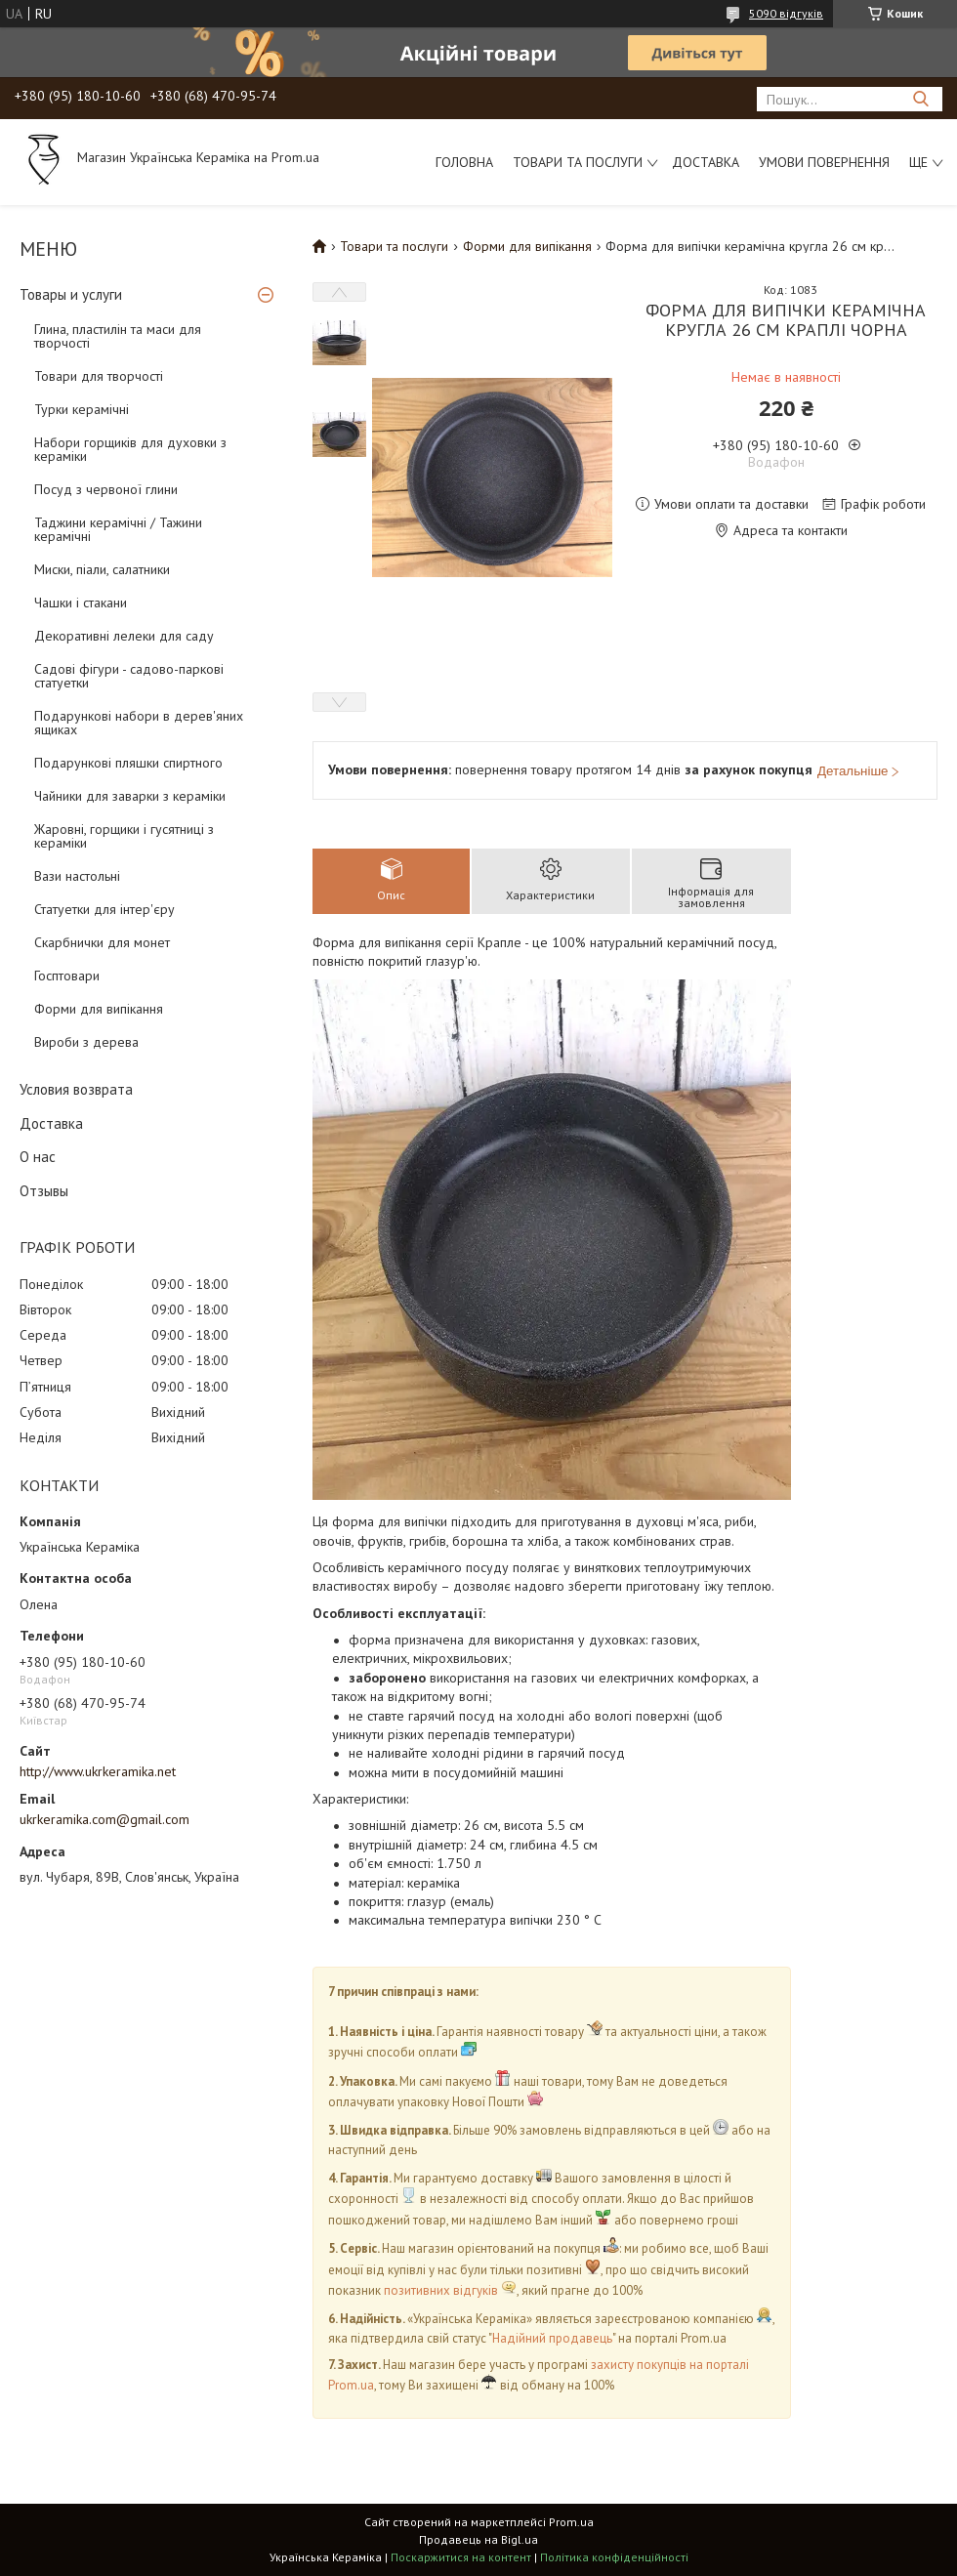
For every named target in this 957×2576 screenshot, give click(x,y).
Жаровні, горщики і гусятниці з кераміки (124, 836)
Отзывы (44, 1191)
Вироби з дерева (86, 1042)
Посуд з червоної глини (106, 489)
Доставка (705, 162)
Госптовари (67, 975)
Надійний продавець (552, 2338)
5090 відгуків (786, 13)
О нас (38, 1156)
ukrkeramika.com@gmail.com (104, 1819)
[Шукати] (920, 99)
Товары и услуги (71, 294)
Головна (464, 162)
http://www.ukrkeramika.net (98, 1771)
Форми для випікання (98, 1009)
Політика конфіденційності (614, 2557)
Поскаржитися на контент (461, 2557)
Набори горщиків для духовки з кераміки (130, 449)
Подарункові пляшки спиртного (128, 762)
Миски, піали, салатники (102, 569)
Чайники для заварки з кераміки (130, 796)
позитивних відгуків (441, 2290)
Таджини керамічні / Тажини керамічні (118, 529)
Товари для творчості (98, 376)
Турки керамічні (81, 409)
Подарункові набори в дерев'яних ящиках (138, 722)
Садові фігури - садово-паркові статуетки (129, 675)
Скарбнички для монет (102, 942)
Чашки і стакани (80, 602)
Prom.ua (571, 2521)
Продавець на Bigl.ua (478, 2539)
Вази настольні (77, 876)
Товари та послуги (578, 162)
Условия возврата (76, 1089)
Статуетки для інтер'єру (104, 909)
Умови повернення (824, 162)
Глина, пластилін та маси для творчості (117, 336)
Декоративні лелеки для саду (124, 635)
